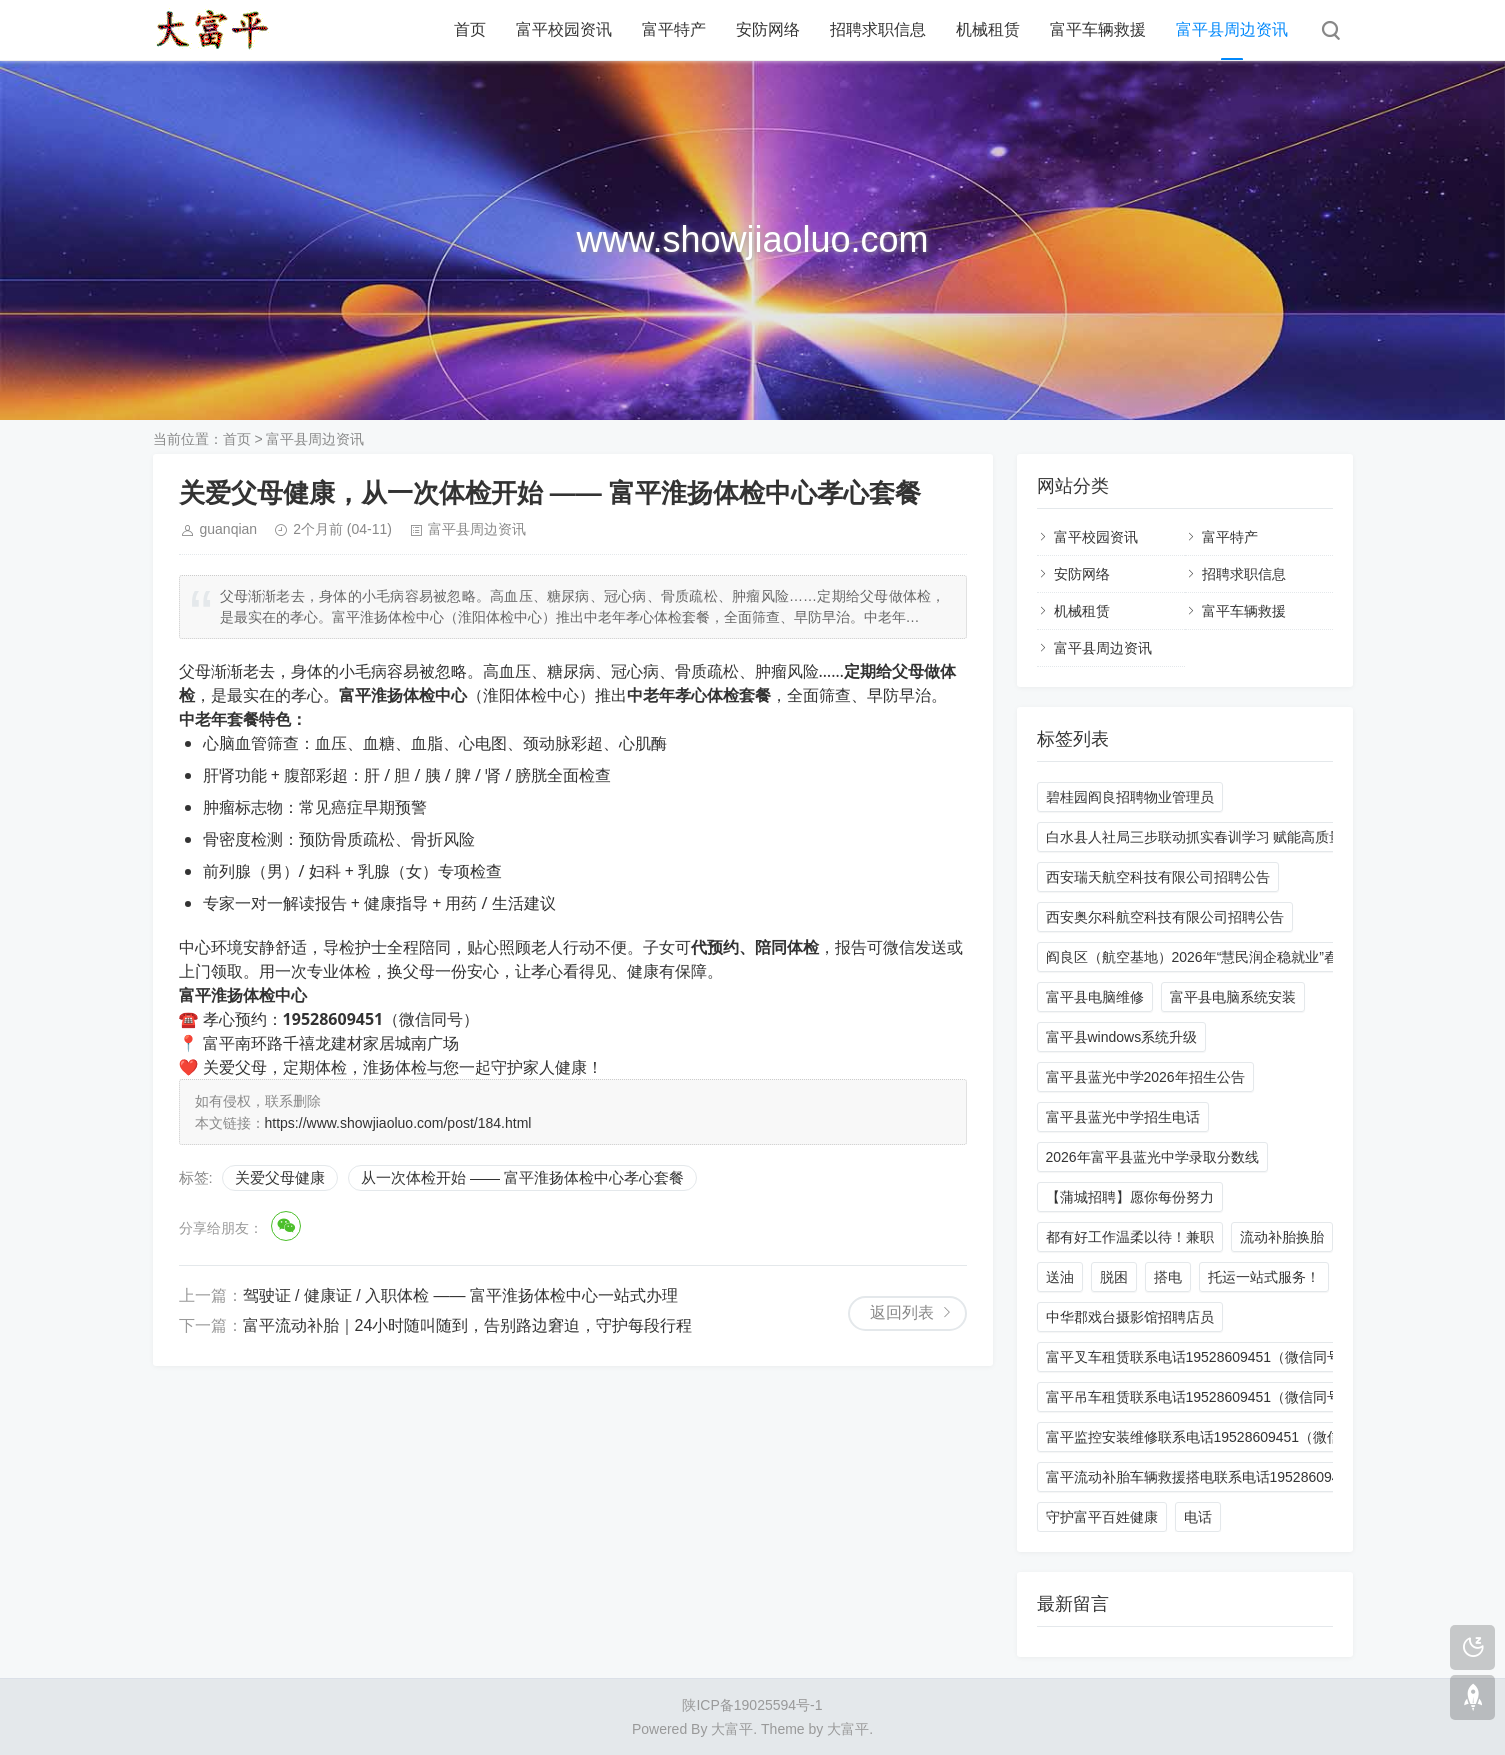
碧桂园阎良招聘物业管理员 (1130, 797)
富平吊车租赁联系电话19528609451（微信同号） (1201, 1397)
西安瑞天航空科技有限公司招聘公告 (1158, 877)
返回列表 (902, 1312)
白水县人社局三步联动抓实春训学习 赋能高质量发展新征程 (1230, 837)
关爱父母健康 (280, 1177)
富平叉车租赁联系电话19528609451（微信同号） (1201, 1357)
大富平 (848, 1729)
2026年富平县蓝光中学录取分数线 (1152, 1157)
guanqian (229, 529)
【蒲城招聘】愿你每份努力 (1130, 1197)
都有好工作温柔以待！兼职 (1130, 1237)
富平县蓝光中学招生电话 (1123, 1117)
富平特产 (674, 29)
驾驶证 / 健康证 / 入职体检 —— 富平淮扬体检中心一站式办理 (461, 1295)
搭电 (1168, 1277)
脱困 (1114, 1277)
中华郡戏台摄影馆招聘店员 (1130, 1317)
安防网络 (768, 29)
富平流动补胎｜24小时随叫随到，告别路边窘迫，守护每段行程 (468, 1325)
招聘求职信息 (878, 29)
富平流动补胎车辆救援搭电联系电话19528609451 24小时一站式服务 (1259, 1477)
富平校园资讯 (564, 29)
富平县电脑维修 (1095, 997)
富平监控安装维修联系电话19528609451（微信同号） (1215, 1437)
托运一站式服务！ (1264, 1277)
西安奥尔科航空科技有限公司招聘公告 (1165, 917)
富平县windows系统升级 (1122, 1037)
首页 (470, 29)
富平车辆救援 (1098, 29)
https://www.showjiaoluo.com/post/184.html (398, 1123)
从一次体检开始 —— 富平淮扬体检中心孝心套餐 (522, 1177)
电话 (1198, 1517)
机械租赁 (988, 29)
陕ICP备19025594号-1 (752, 1705)
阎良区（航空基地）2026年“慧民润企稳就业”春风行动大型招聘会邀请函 (1269, 957)
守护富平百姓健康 (1102, 1517)
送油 (1060, 1277)
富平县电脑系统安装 (1233, 997)
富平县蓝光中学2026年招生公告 (1145, 1077)
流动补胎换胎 (1282, 1237)
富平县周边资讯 (1232, 29)
